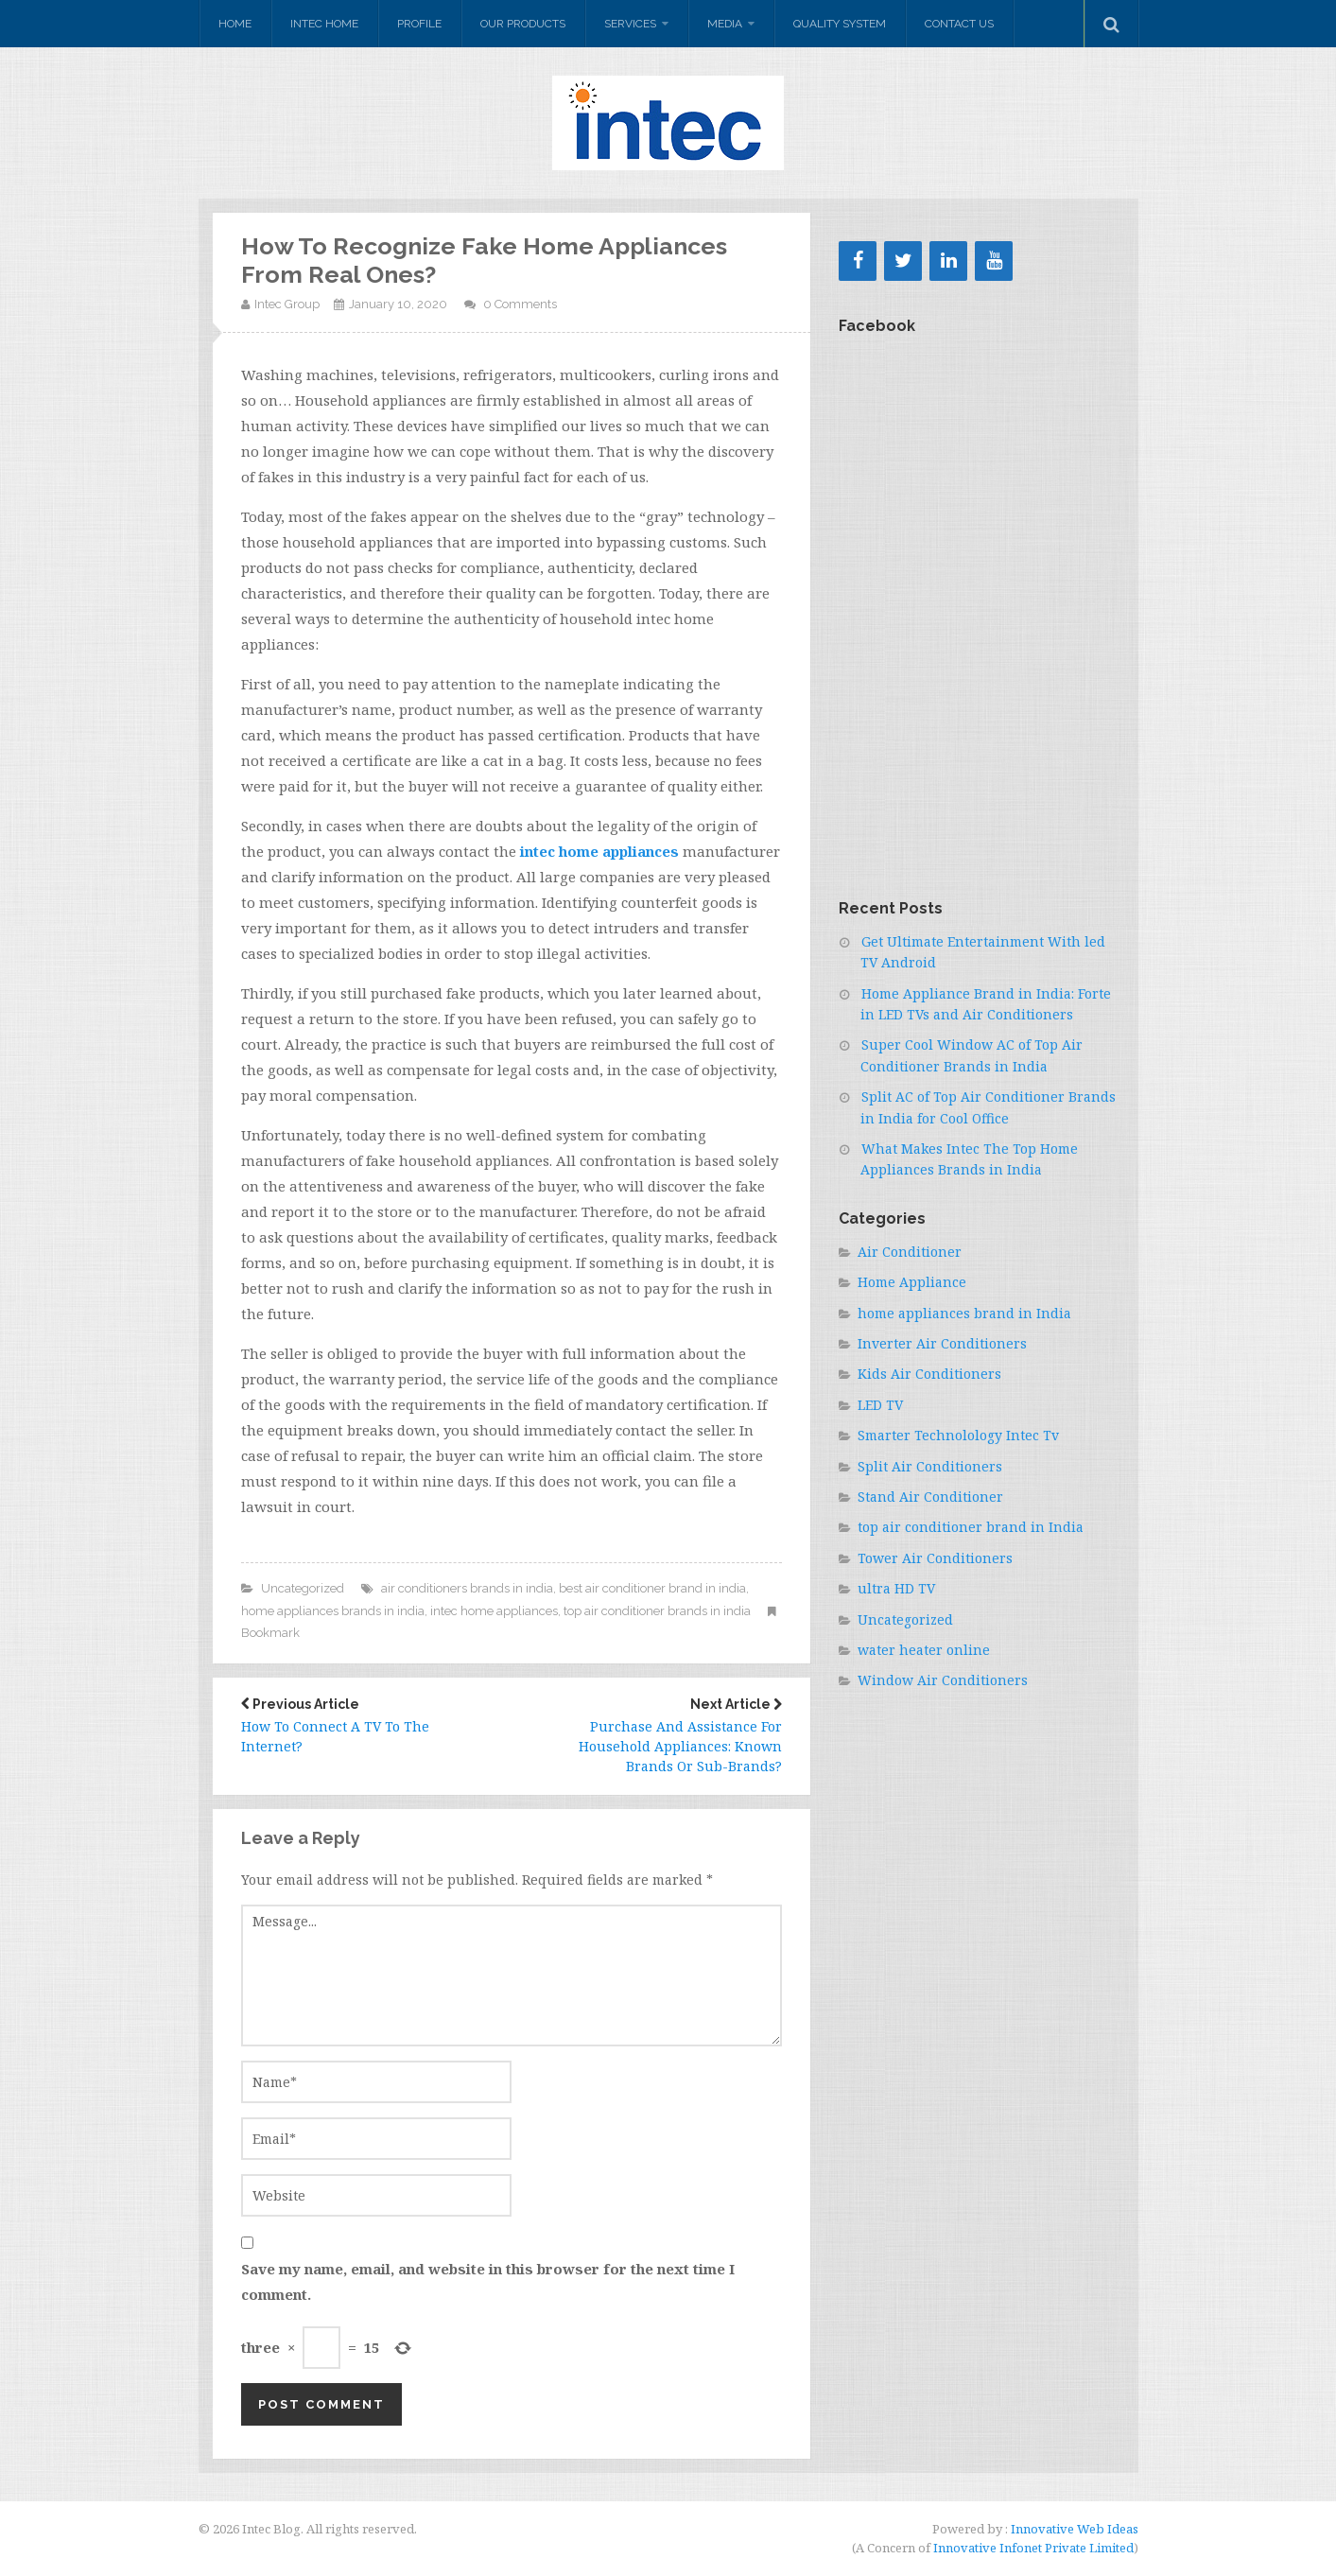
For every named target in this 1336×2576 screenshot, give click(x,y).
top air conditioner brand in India (971, 1527)
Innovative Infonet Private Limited (1033, 2547)
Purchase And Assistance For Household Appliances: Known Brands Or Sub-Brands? (661, 1736)
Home (235, 23)
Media (724, 23)
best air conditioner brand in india (652, 1588)
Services (630, 23)
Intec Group (287, 304)
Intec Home (324, 23)
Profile (419, 23)
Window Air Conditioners (943, 1680)
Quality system (839, 23)
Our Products (522, 23)
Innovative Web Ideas (1073, 2528)
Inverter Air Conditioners (942, 1343)
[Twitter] (903, 261)
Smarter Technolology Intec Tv (958, 1435)
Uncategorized (302, 1588)
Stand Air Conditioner (930, 1497)
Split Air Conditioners (930, 1466)
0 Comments (520, 304)
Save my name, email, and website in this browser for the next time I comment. (488, 2281)
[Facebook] (857, 261)
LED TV (880, 1405)
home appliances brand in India (964, 1313)
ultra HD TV (896, 1588)
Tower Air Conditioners (935, 1558)
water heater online (924, 1650)
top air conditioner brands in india (657, 1611)
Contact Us (959, 23)
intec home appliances (494, 1611)
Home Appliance (912, 1282)
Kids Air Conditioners (929, 1374)
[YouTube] (994, 261)
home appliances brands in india (333, 1611)
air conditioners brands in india (467, 1588)
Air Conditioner (910, 1252)
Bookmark (270, 1633)
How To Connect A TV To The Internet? (362, 1726)
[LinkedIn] (948, 261)
